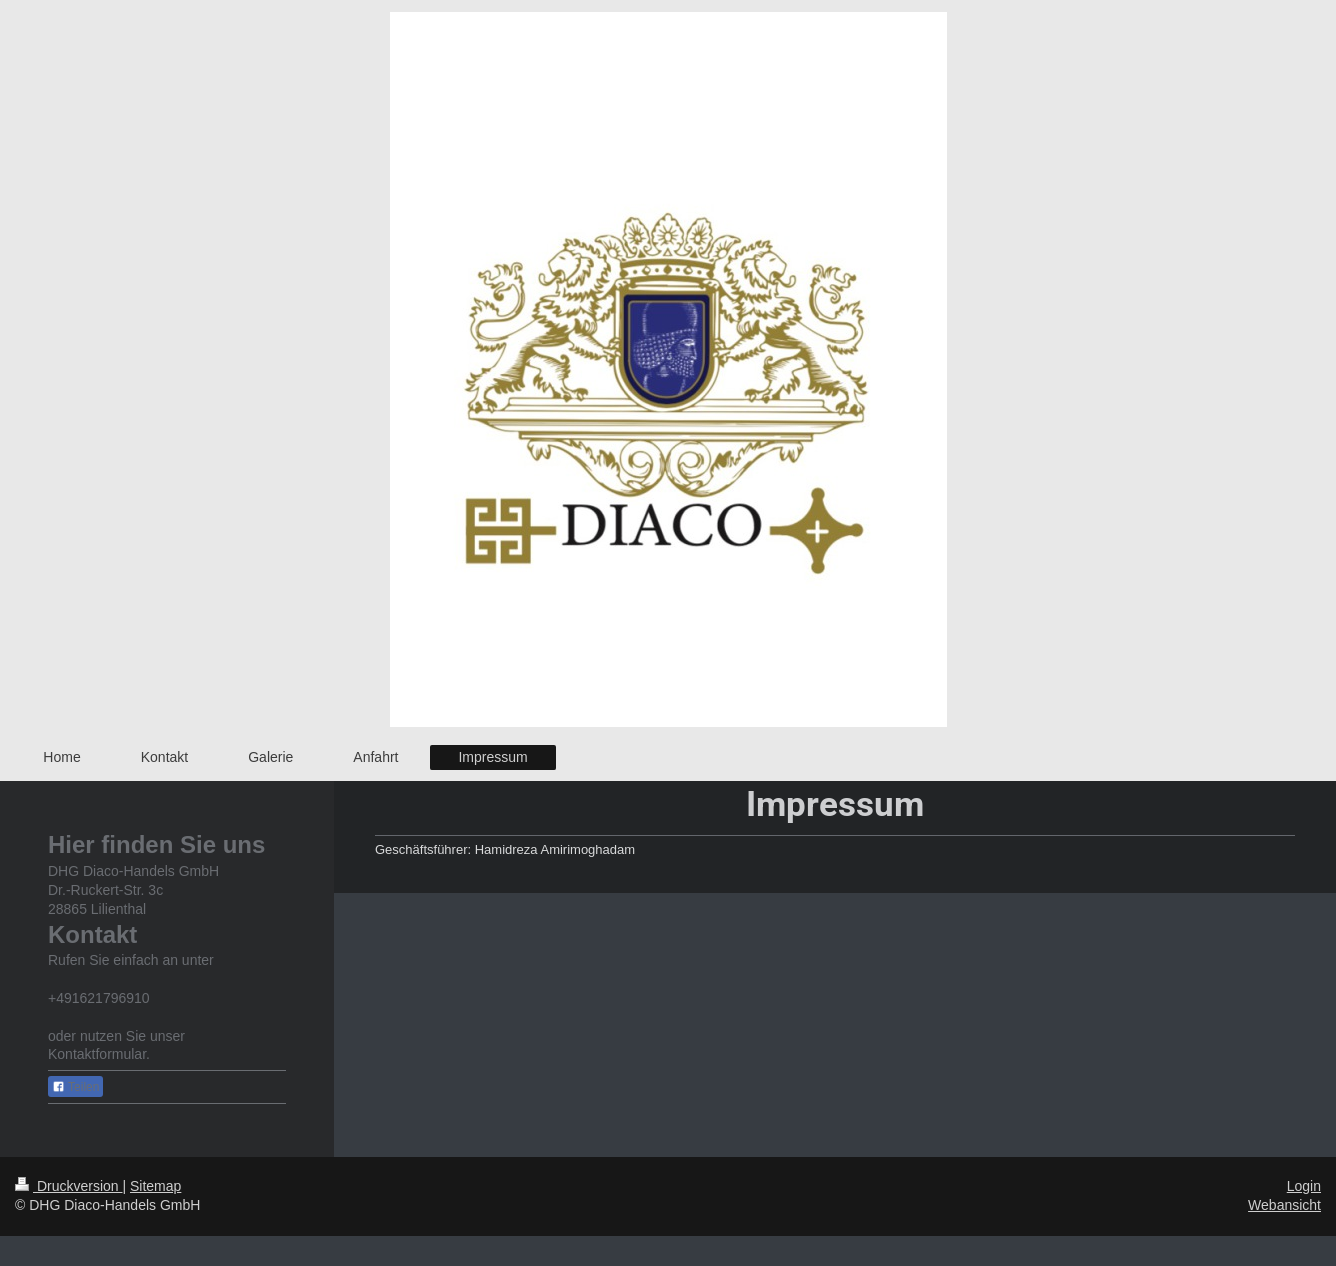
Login (1304, 1186)
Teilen (75, 1087)
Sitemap (155, 1186)
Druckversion (68, 1186)
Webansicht (1284, 1205)
